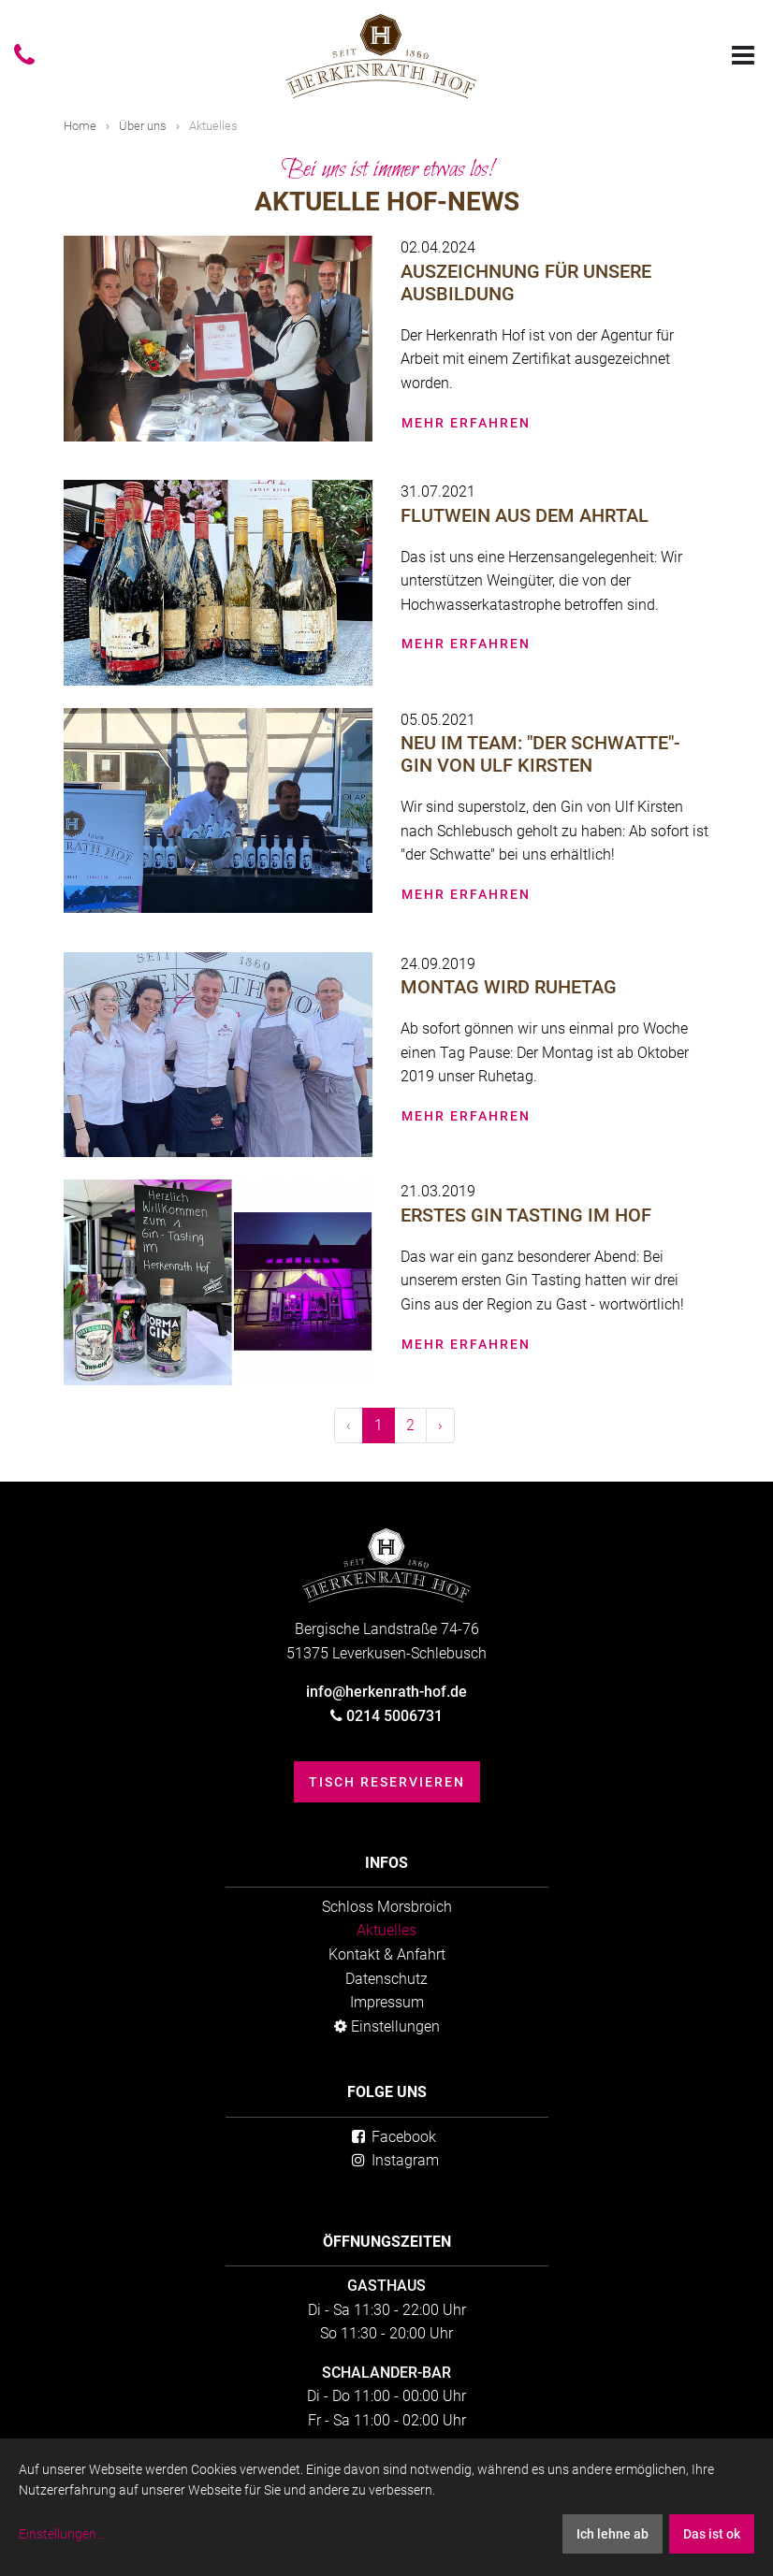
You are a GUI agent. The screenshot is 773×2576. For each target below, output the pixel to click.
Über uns (143, 126)
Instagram (394, 2160)
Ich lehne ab (612, 2533)
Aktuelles (386, 1930)
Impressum (387, 2002)
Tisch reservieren (387, 1781)
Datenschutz (386, 1979)
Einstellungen (387, 2026)
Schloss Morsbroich (387, 1907)
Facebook (393, 2137)
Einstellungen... (62, 2533)
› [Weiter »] (440, 1425)
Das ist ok (711, 2533)
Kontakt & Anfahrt (386, 1954)
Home (80, 126)
